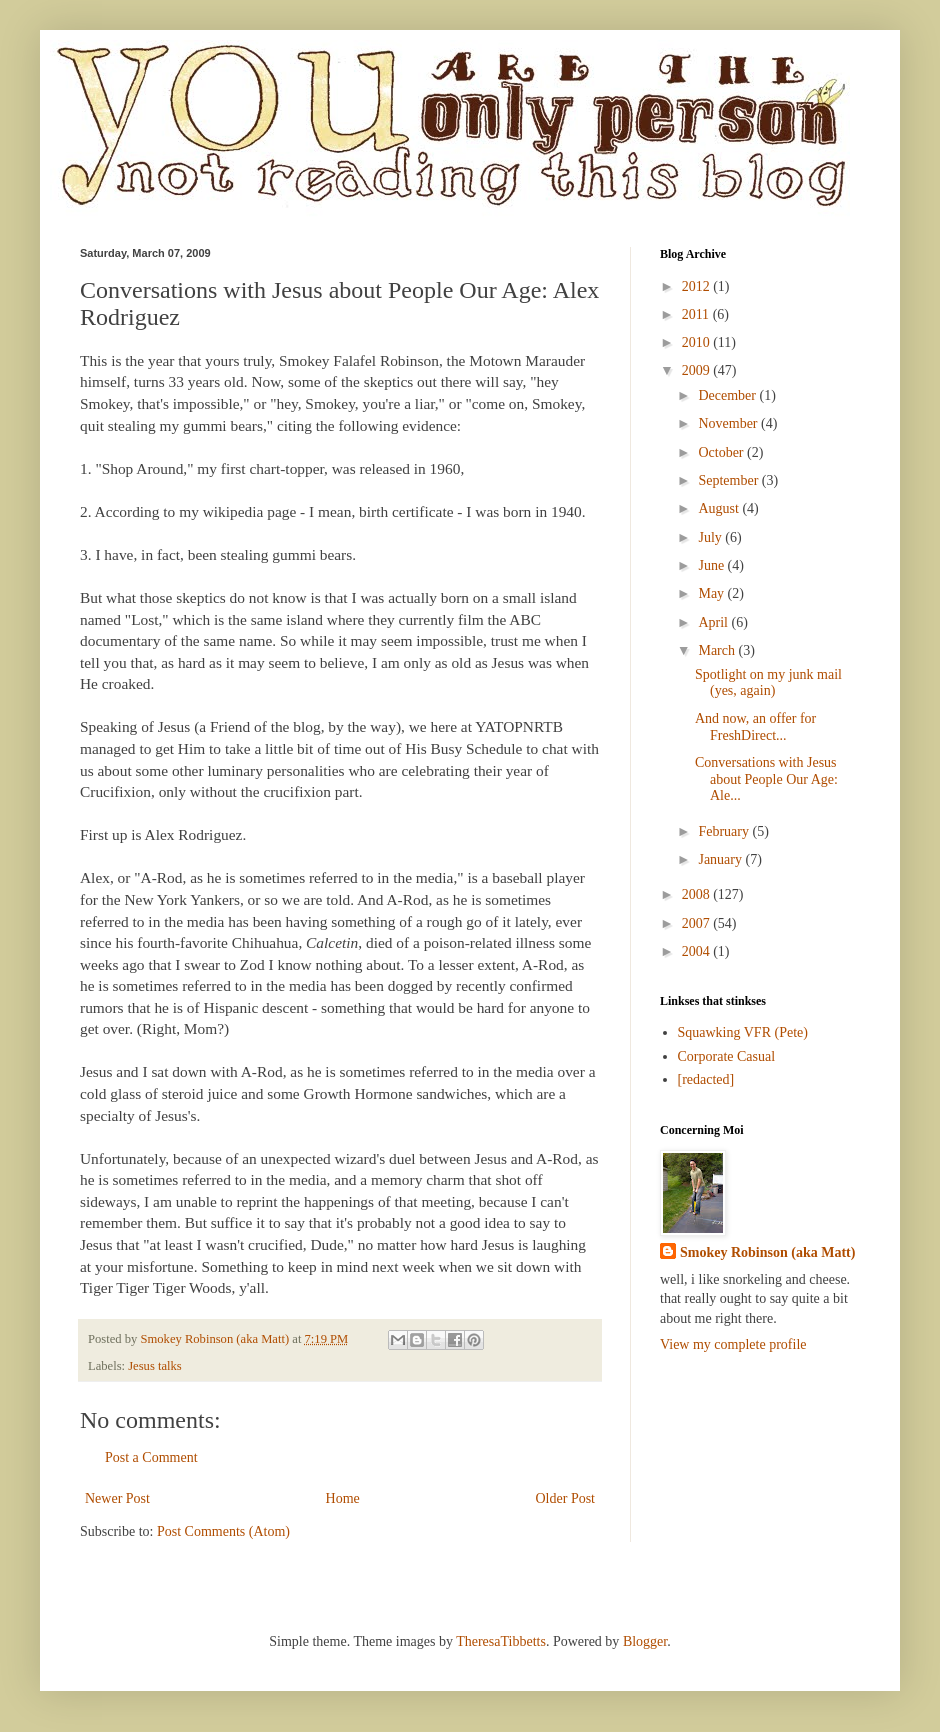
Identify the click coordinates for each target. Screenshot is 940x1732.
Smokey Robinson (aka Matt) (767, 1252)
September (729, 480)
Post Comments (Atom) (223, 1531)
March (718, 650)
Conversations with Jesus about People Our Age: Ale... (766, 779)
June (712, 565)
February (725, 831)
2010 (698, 342)
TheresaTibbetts (501, 1641)
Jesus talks (155, 1366)
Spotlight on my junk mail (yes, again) (768, 683)
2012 (698, 286)
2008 (698, 894)
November (729, 423)
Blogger (645, 1641)
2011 (697, 314)
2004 (698, 951)
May (712, 593)
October (722, 452)
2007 (698, 923)
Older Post (566, 1498)
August (720, 508)
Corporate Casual (727, 1056)
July (711, 537)
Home (343, 1498)
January (721, 859)
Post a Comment (151, 1457)
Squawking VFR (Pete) (743, 1032)
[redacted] (706, 1079)
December (728, 395)
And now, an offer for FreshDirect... (755, 727)
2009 (698, 370)
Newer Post (117, 1498)
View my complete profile (733, 1344)
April (714, 622)
